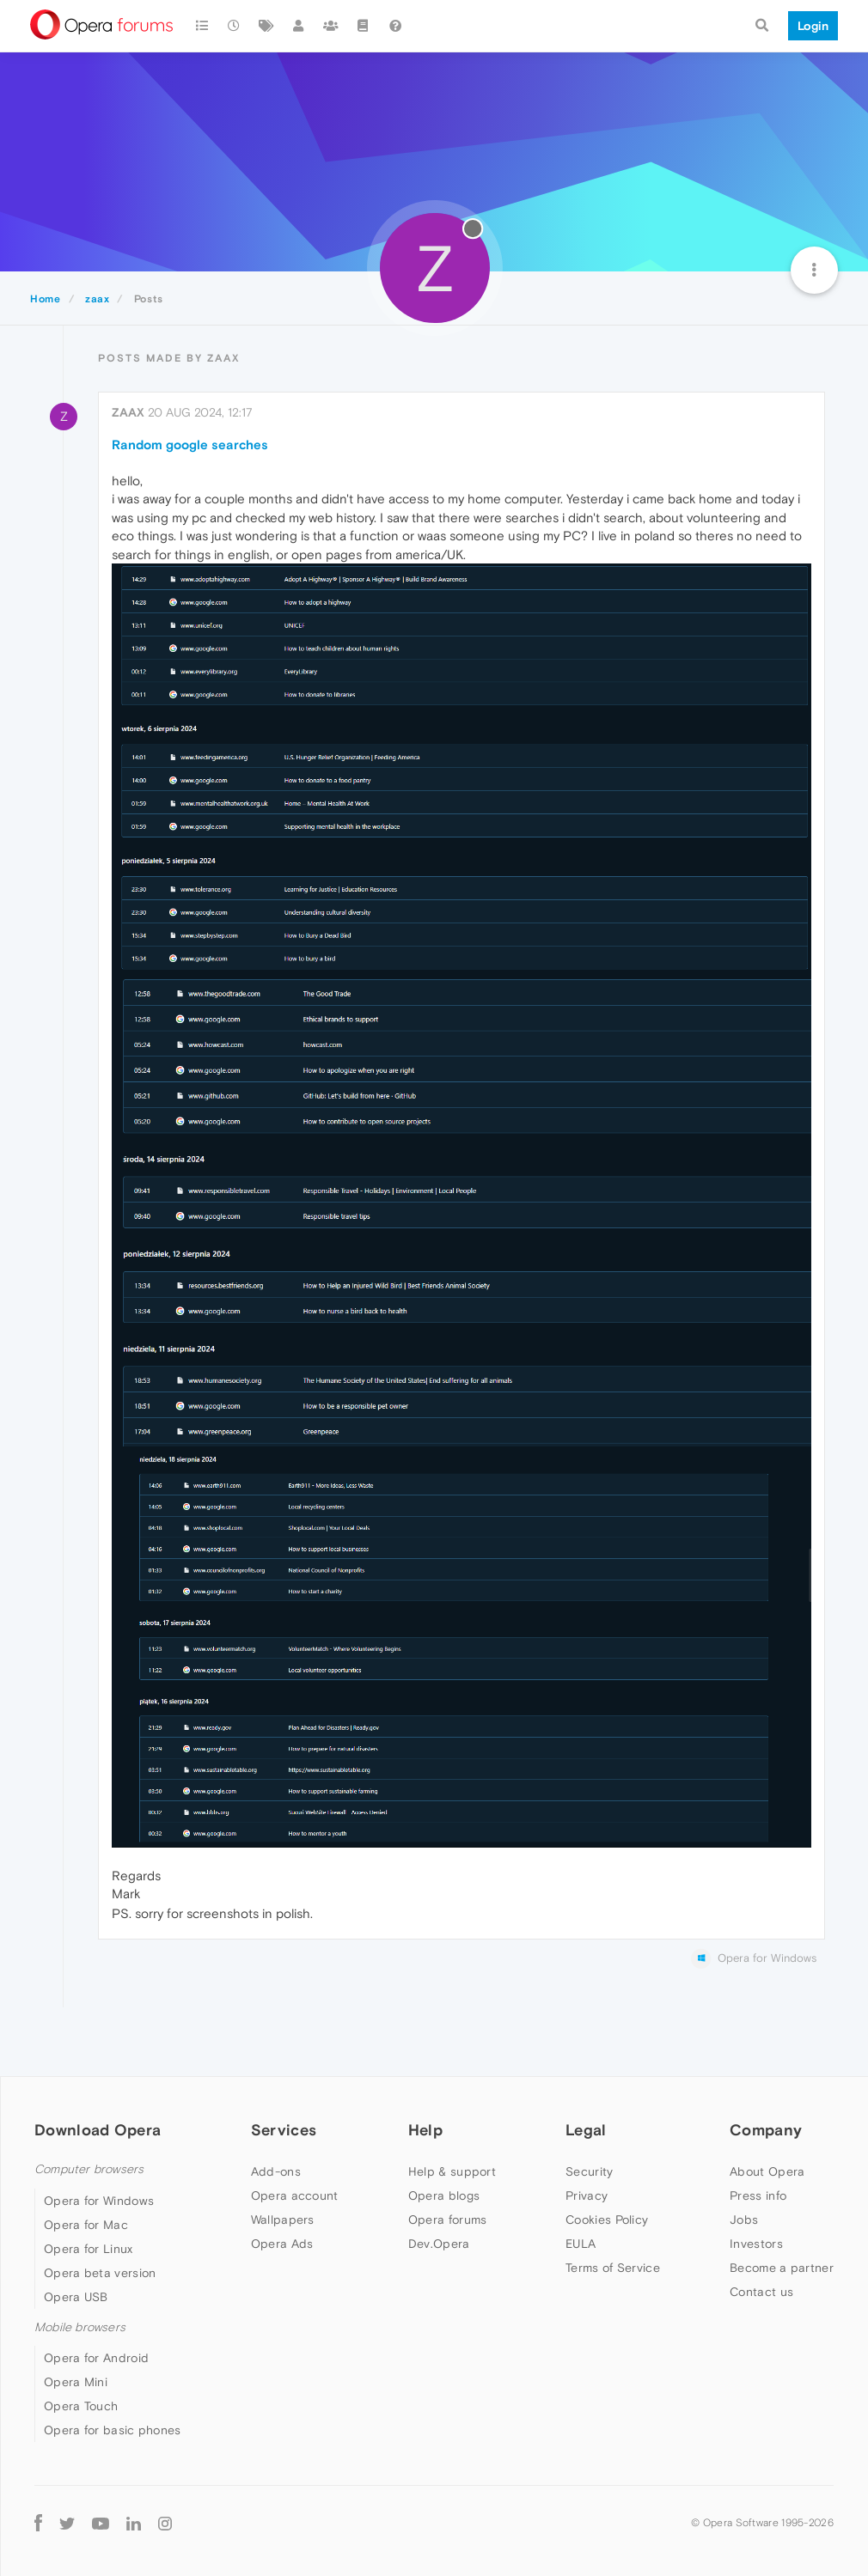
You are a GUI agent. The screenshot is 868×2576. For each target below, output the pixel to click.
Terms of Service (612, 2268)
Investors (756, 2243)
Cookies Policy (606, 2219)
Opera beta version (100, 2273)
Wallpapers (283, 2219)
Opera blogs (444, 2195)
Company (766, 2130)
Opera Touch (81, 2406)
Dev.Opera (439, 2243)
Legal (586, 2130)
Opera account (295, 2195)
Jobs (744, 2219)
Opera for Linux (88, 2249)
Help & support (452, 2171)
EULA (580, 2243)
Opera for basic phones (112, 2430)
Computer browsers (89, 2169)
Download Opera (97, 2130)
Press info (758, 2195)
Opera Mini (75, 2382)
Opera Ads (282, 2243)
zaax (128, 412)
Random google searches (190, 444)
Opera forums (447, 2219)
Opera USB (76, 2297)
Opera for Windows (99, 2201)
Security (589, 2171)
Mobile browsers (79, 2327)
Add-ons (276, 2171)
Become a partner (782, 2268)
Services (283, 2130)
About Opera (767, 2171)
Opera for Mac (86, 2225)
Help (425, 2130)
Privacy (586, 2195)
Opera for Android (96, 2358)
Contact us (761, 2292)
